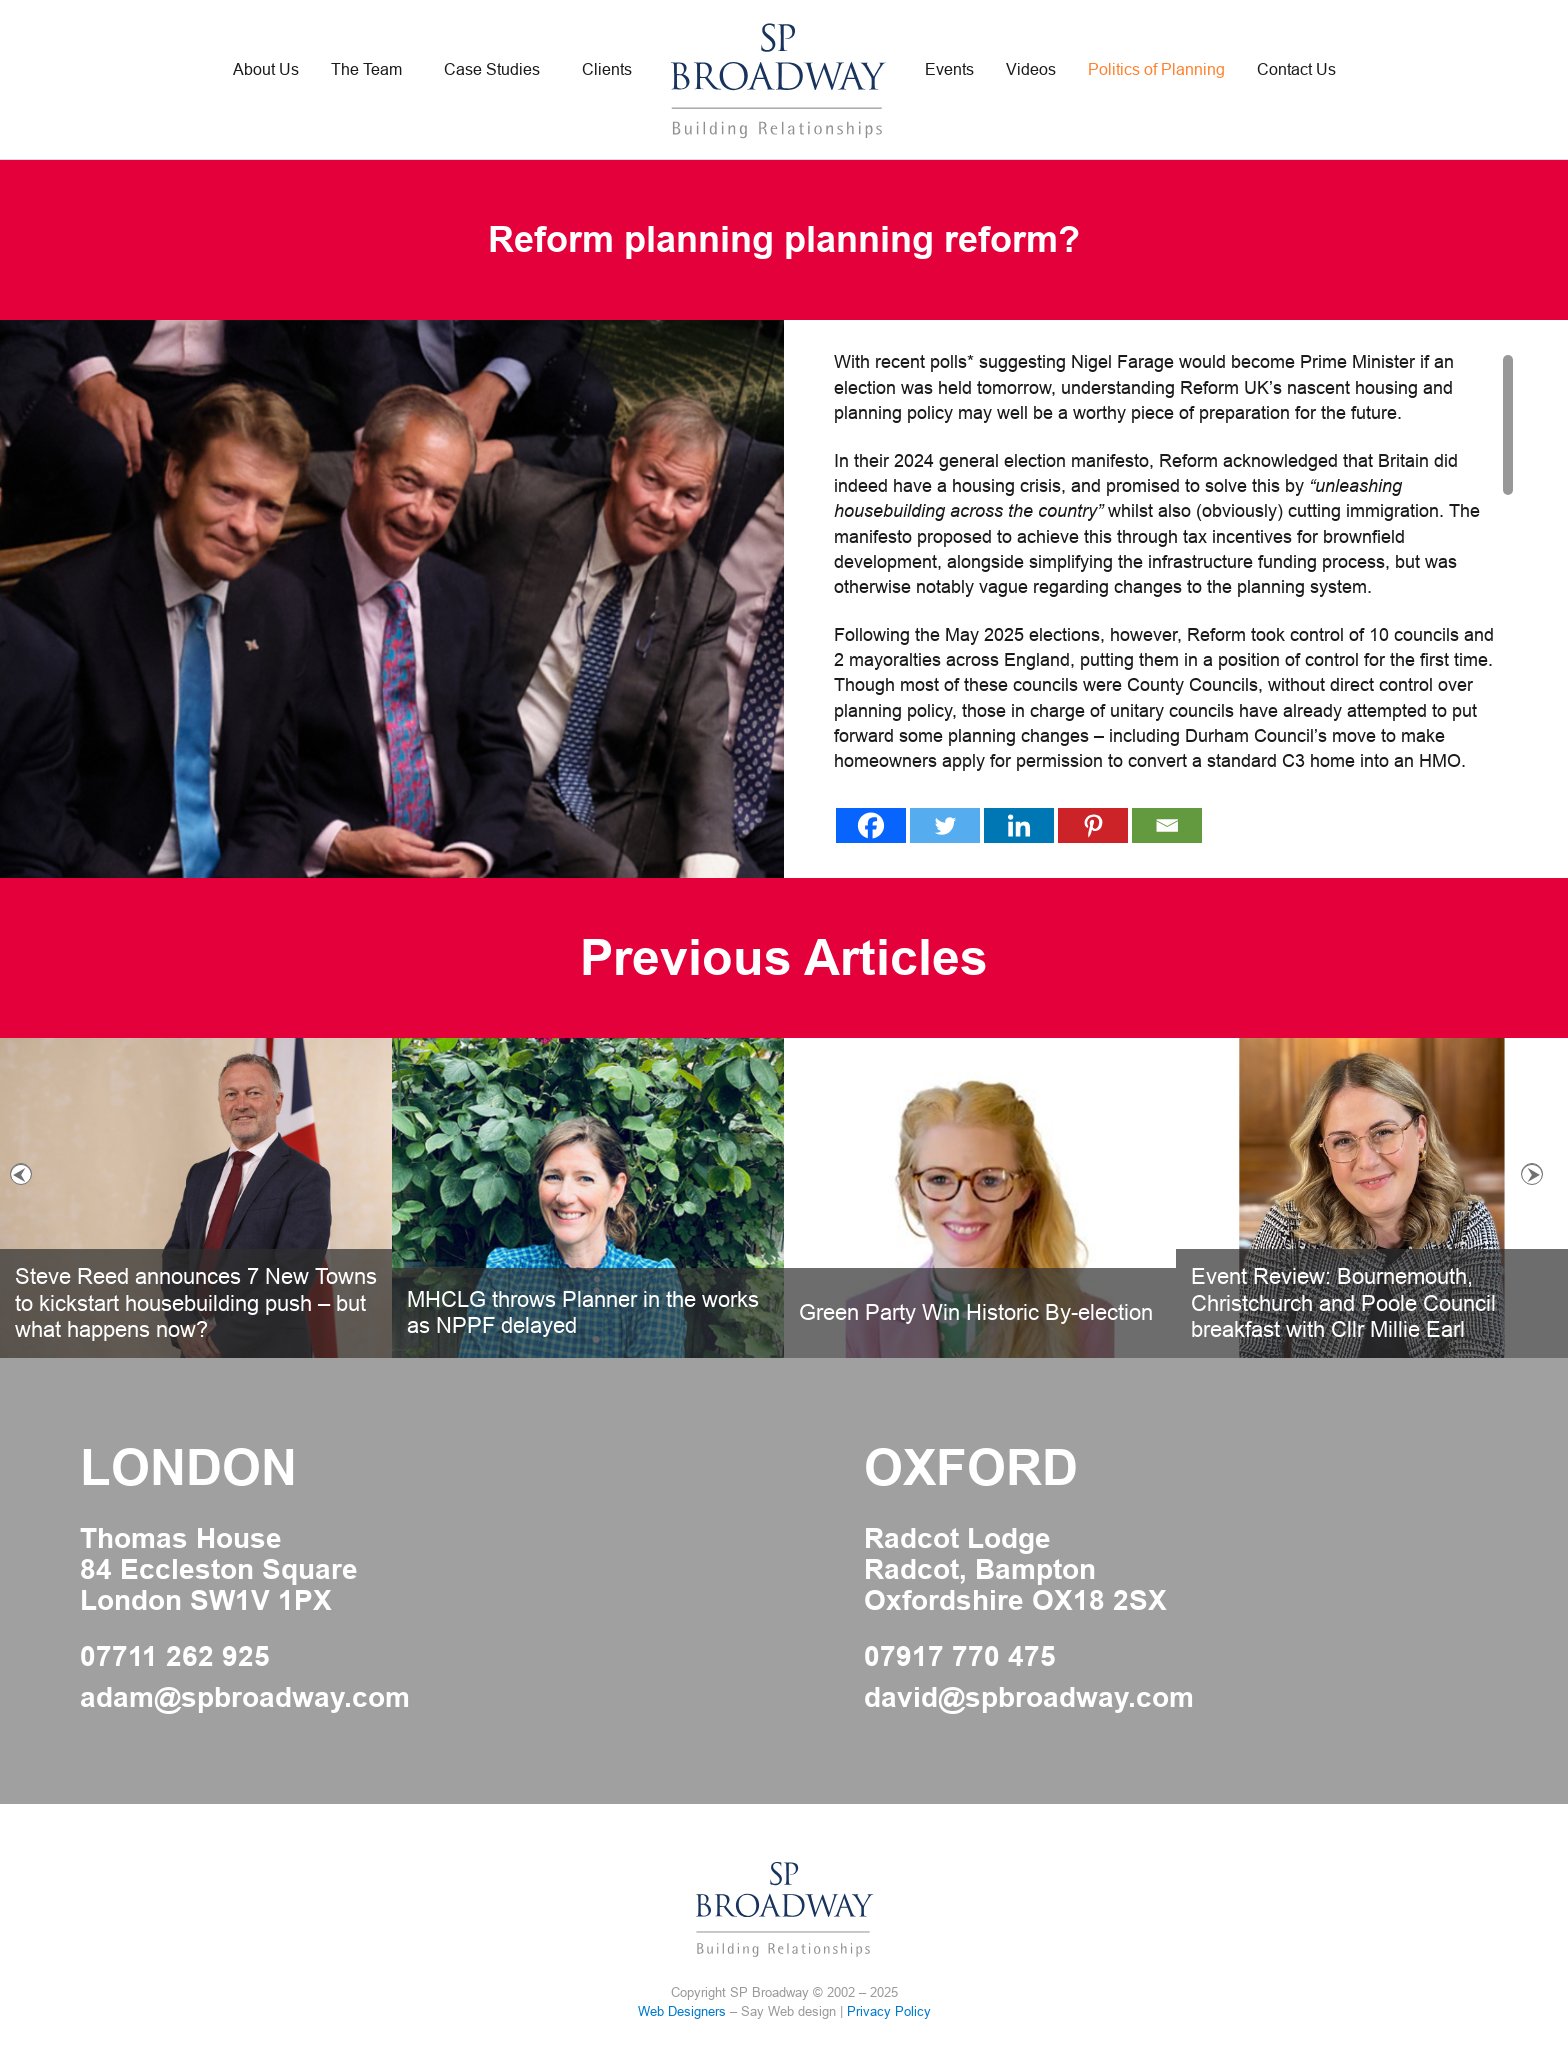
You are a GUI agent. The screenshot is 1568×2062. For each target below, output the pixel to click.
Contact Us (1296, 69)
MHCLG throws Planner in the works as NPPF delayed (583, 1312)
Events (949, 69)
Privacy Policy (889, 2011)
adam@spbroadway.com (245, 1698)
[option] (784, 1198)
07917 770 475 (960, 1657)
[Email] (1167, 825)
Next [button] (1532, 1174)
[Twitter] (945, 825)
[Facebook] (871, 825)
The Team (366, 69)
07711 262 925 (175, 1657)
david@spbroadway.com (1029, 1698)
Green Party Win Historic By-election (976, 1312)
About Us (266, 69)
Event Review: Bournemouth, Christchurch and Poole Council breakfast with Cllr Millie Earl (1343, 1303)
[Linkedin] (1019, 825)
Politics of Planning (1156, 69)
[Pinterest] (1093, 825)
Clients (607, 69)
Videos (1031, 69)
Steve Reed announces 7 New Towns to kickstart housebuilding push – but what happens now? (196, 1303)
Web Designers (682, 2011)
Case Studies (492, 69)
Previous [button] (21, 1174)
